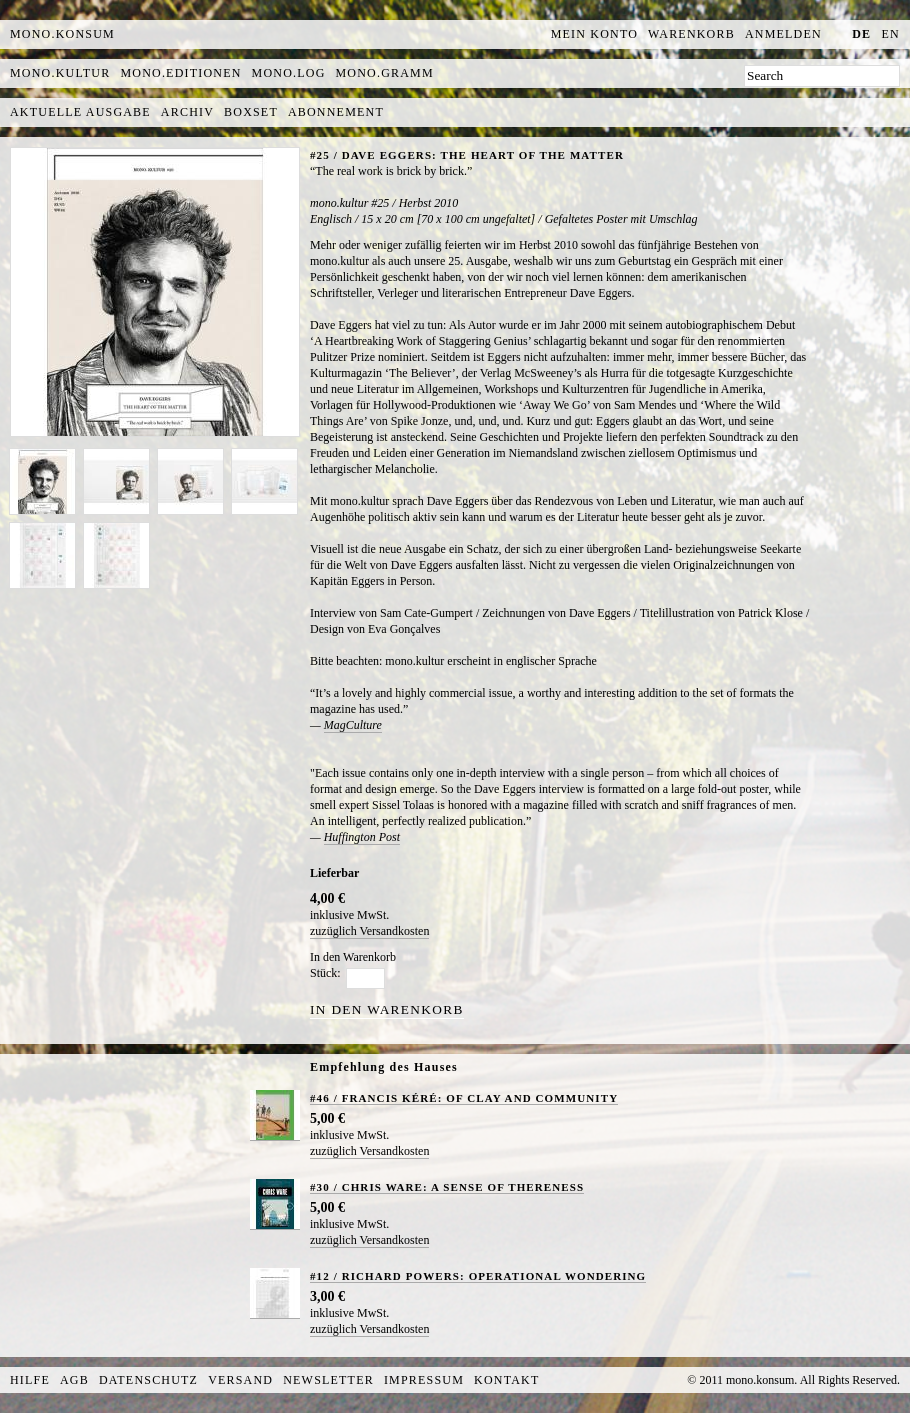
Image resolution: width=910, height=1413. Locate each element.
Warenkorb (691, 34)
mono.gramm (385, 73)
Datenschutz (148, 1380)
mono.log (289, 73)
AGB (74, 1380)
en (891, 34)
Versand (240, 1380)
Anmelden (783, 34)
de (861, 34)
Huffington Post (362, 837)
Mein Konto (594, 34)
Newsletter (328, 1380)
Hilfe (30, 1380)
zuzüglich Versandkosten (369, 931)
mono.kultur (60, 73)
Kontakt (506, 1380)
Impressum (424, 1380)
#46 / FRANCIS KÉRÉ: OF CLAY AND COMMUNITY (464, 1098)
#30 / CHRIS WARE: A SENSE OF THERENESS (447, 1187)
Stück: (325, 973)
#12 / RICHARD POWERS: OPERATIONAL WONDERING (478, 1276)
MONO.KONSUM (62, 34)
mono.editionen (180, 73)
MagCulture (353, 725)
